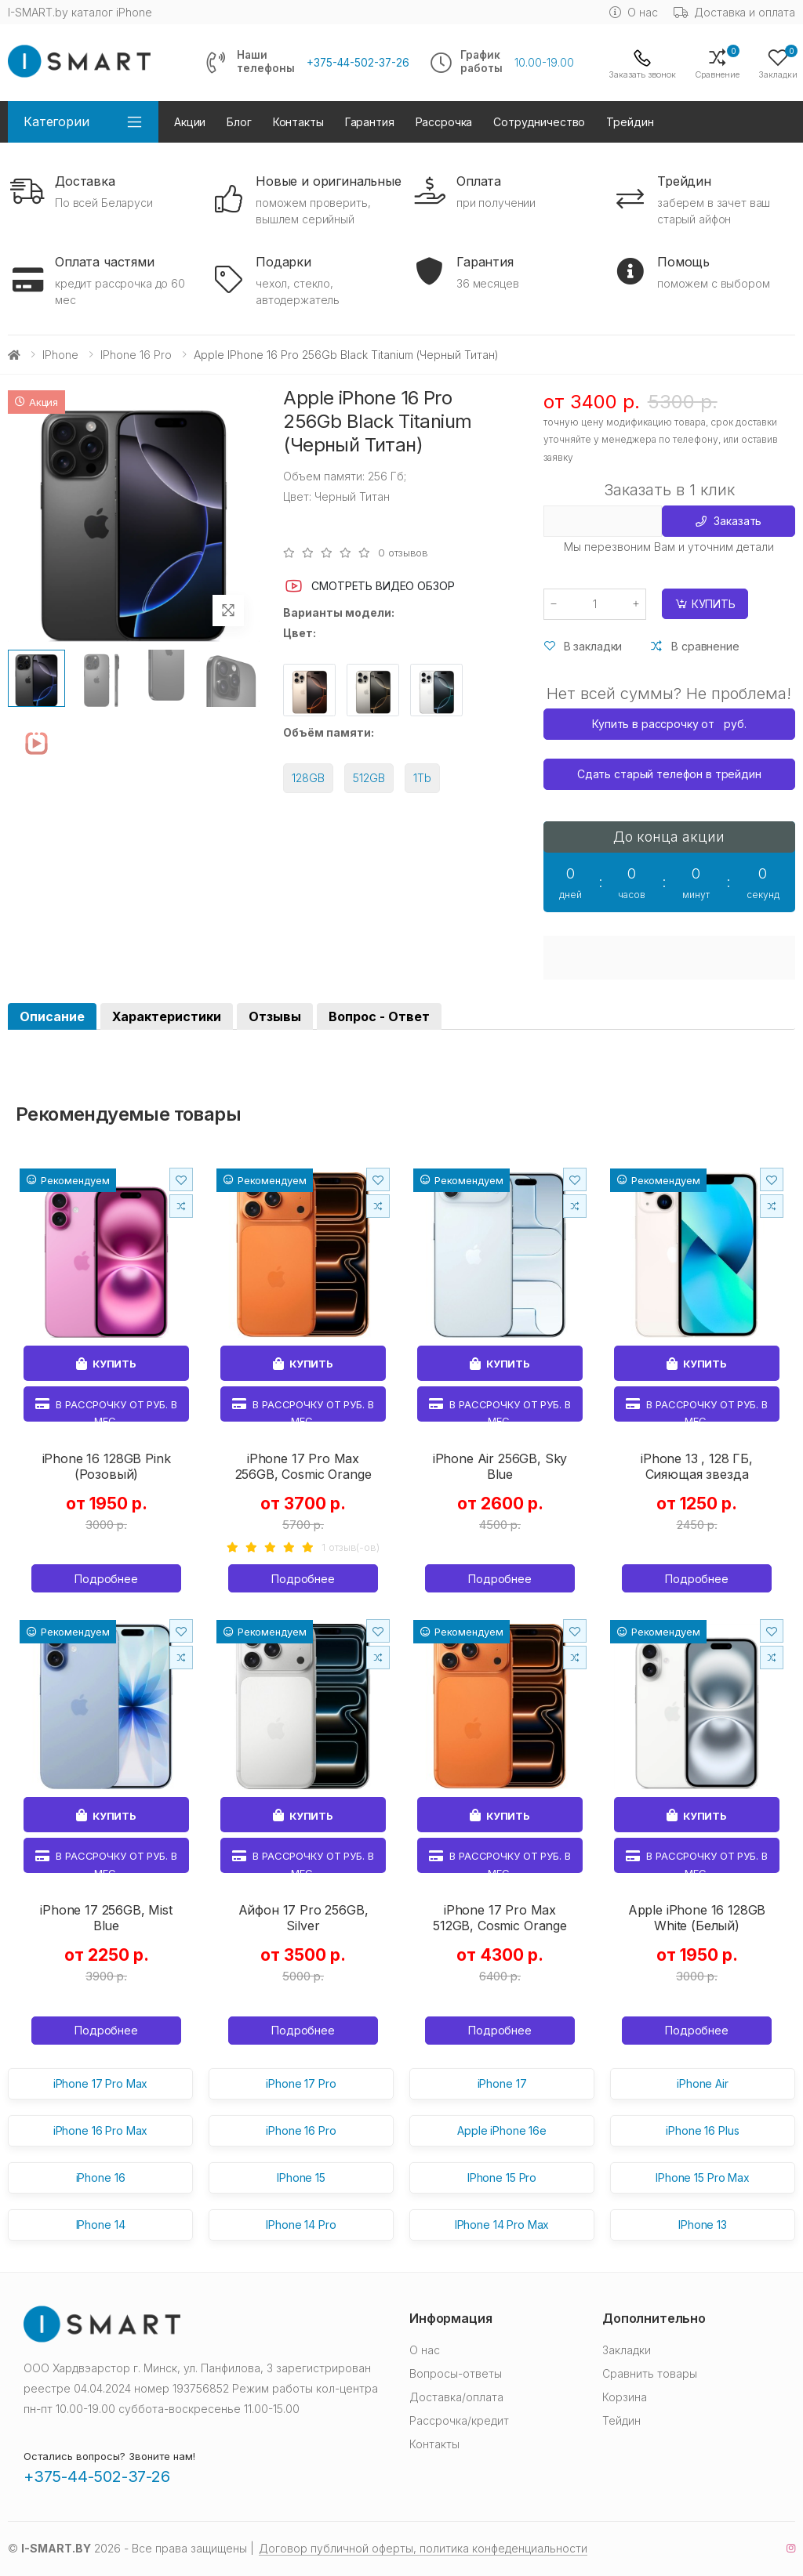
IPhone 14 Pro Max (502, 2224)
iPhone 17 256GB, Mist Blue (106, 1917)
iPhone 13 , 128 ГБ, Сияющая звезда (697, 1466)
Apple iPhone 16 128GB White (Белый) (697, 1917)
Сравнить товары (649, 2373)
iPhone (60, 354)
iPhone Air (703, 2083)
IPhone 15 (301, 2177)
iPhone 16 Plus (702, 2130)
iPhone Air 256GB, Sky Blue (500, 1466)
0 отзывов (403, 553)
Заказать (729, 520)
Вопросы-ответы (455, 2373)
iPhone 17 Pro (301, 2083)
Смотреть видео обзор (369, 586)
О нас (633, 12)
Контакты (298, 122)
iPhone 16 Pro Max (100, 2130)
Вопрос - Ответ (379, 1016)
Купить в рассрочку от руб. (669, 723)
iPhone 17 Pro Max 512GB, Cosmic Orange (500, 1917)
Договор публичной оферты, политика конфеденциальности (423, 2548)
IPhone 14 (100, 2224)
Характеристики (166, 1016)
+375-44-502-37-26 (358, 62)
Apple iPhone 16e (502, 2130)
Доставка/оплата (456, 2397)
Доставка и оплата (735, 12)
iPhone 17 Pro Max (100, 2083)
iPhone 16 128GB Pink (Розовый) (106, 1466)
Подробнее (106, 1578)
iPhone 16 (100, 2177)
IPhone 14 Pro (301, 2224)
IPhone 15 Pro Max (703, 2177)
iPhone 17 (502, 2083)
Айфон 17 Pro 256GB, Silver (303, 1917)
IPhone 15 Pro (501, 2177)
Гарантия (369, 122)
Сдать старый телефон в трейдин (669, 774)
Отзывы (275, 1016)
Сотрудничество (539, 122)
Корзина (624, 2397)
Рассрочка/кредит (459, 2420)
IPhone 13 (702, 2224)
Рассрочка (444, 122)
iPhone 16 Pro (136, 354)
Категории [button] (56, 121)
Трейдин (629, 122)
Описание (52, 1016)
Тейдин (621, 2420)
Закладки (626, 2350)
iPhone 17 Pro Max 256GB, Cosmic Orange (303, 1466)
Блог (239, 122)
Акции (189, 122)
